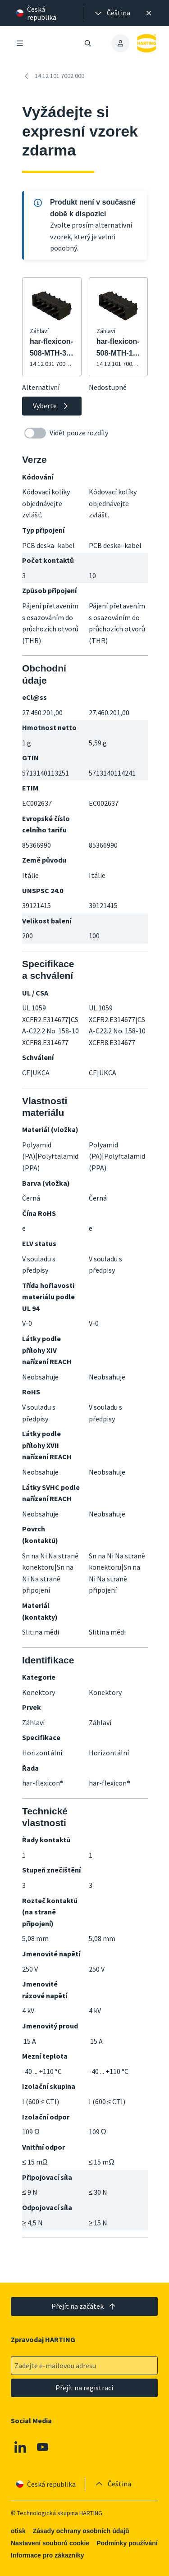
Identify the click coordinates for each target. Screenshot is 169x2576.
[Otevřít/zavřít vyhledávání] (88, 43)
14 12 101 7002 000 (53, 76)
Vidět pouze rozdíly (66, 433)
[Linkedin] (20, 2447)
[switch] (35, 433)
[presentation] (112, 13)
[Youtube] (42, 2447)
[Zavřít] (148, 13)
